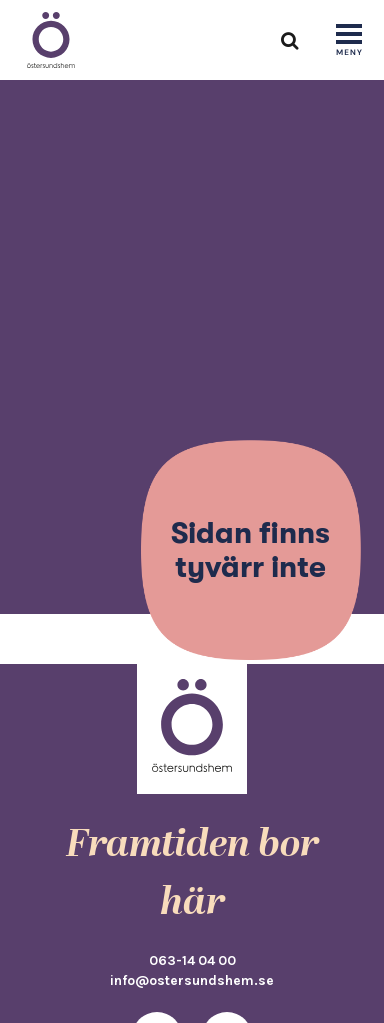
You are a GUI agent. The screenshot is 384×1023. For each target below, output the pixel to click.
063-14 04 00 (192, 960)
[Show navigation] (349, 41)
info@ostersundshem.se (192, 980)
